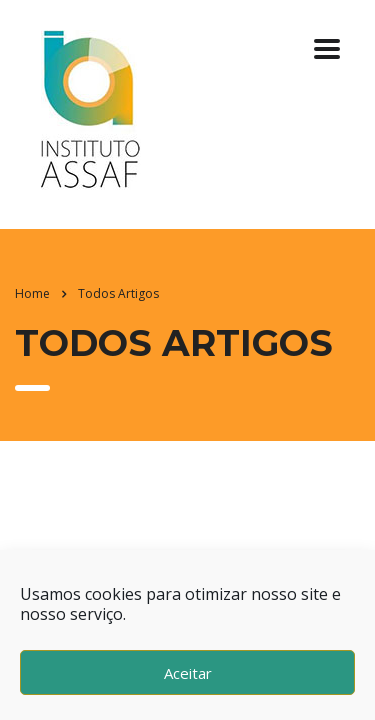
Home (32, 293)
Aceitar (188, 673)
